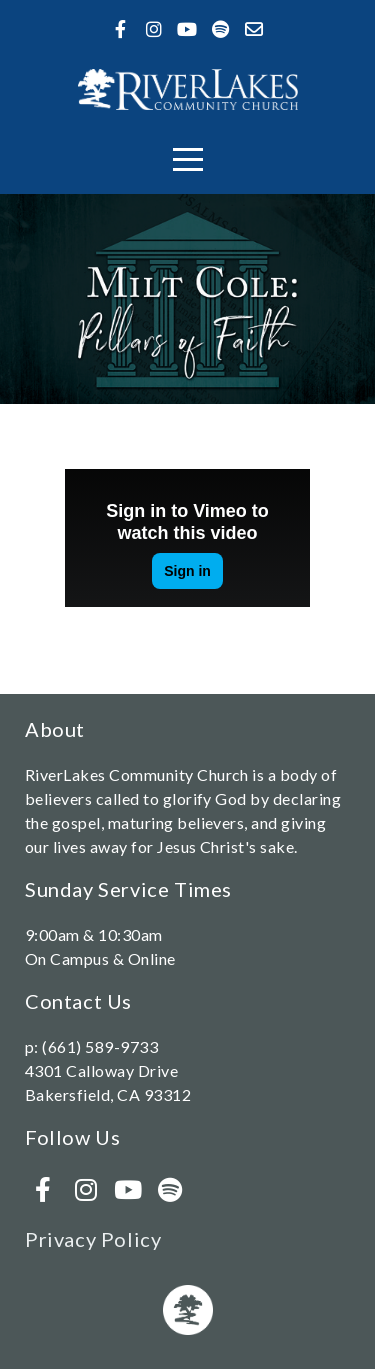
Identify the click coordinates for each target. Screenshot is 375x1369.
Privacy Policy (93, 1239)
